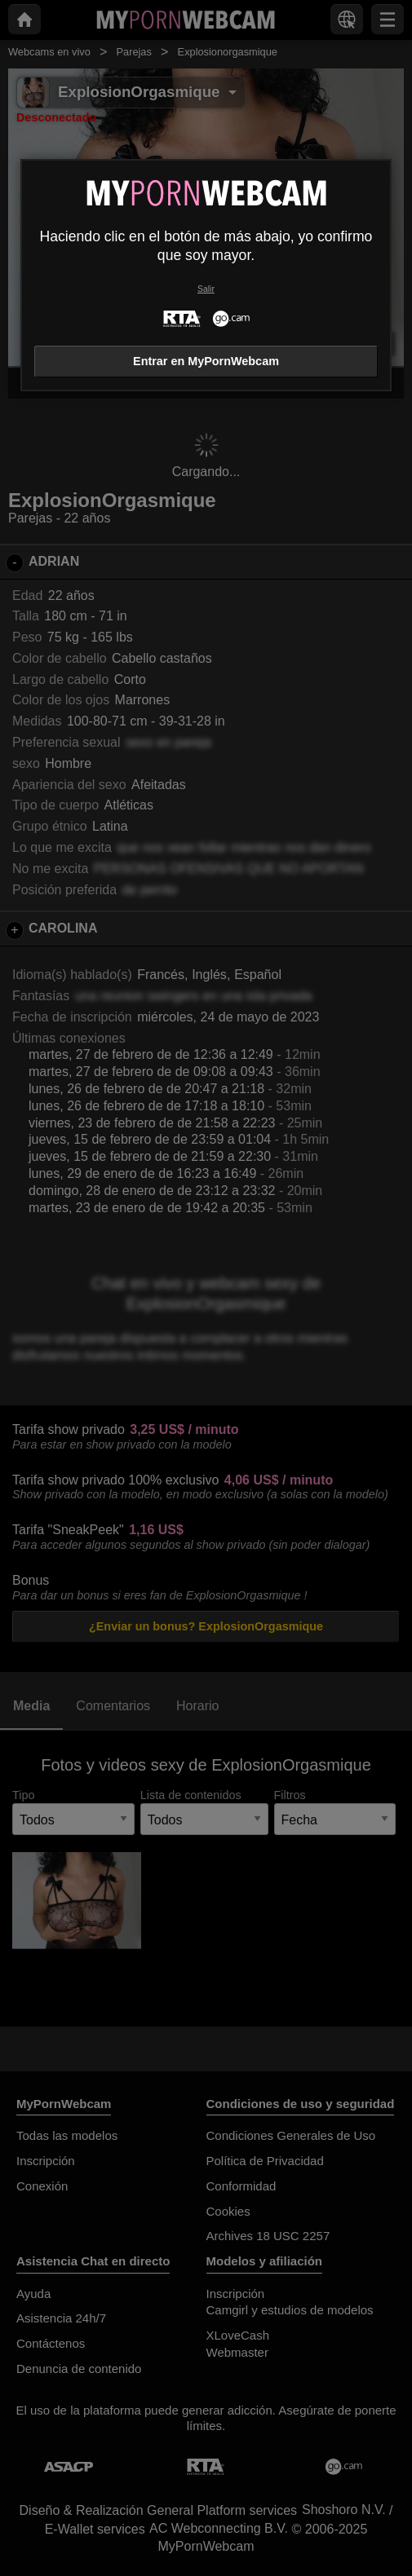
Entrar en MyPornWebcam (206, 361)
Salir (206, 289)
